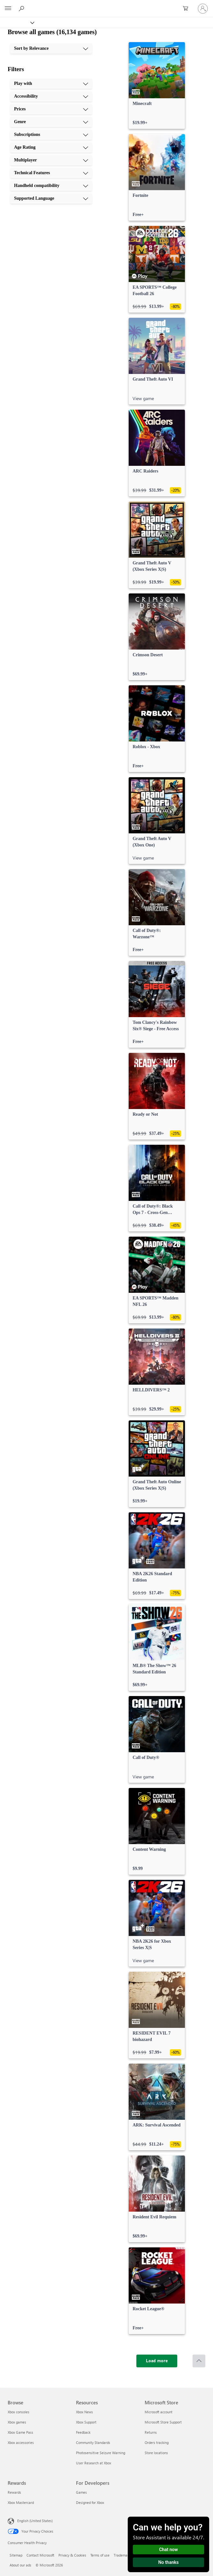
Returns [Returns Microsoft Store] (151, 2432)
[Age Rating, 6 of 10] (51, 147)
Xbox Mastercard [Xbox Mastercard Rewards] (21, 2502)
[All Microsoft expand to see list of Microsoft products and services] (8, 8)
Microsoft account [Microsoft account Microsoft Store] (158, 2412)
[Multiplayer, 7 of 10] (51, 160)
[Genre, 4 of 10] (51, 122)
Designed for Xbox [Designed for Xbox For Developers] (90, 2502)
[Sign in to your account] (202, 8)
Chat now (168, 2549)
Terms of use (100, 2555)
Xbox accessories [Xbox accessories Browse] (21, 2442)
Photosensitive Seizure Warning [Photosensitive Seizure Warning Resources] (100, 2453)
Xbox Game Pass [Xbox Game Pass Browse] (20, 2432)
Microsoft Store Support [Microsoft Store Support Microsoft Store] (163, 2422)
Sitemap (16, 2555)
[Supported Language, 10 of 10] (51, 198)
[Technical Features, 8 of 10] (51, 173)
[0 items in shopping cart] (187, 8)
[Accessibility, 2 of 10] (51, 96)
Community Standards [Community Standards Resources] (93, 2442)
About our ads (20, 2565)
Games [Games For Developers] (81, 2492)
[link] (157, 85)
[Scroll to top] (199, 2361)
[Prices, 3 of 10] (51, 109)
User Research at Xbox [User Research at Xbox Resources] (93, 2463)
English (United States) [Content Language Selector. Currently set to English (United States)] (35, 2521)
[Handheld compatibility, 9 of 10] (51, 186)
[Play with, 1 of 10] (51, 83)
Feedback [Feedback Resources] (83, 2432)
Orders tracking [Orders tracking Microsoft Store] (157, 2442)
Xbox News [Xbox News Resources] (84, 2412)
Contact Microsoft (40, 2555)
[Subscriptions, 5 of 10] (51, 135)
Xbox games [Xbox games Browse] (17, 2422)
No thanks (168, 2562)
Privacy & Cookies (72, 2555)
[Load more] (156, 2361)
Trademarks (123, 2555)
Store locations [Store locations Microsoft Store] (156, 2453)
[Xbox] (17, 22)
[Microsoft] (106, 5)
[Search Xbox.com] (22, 8)
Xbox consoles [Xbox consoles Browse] (18, 2412)
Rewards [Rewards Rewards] (14, 2492)
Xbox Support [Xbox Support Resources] (86, 2422)
